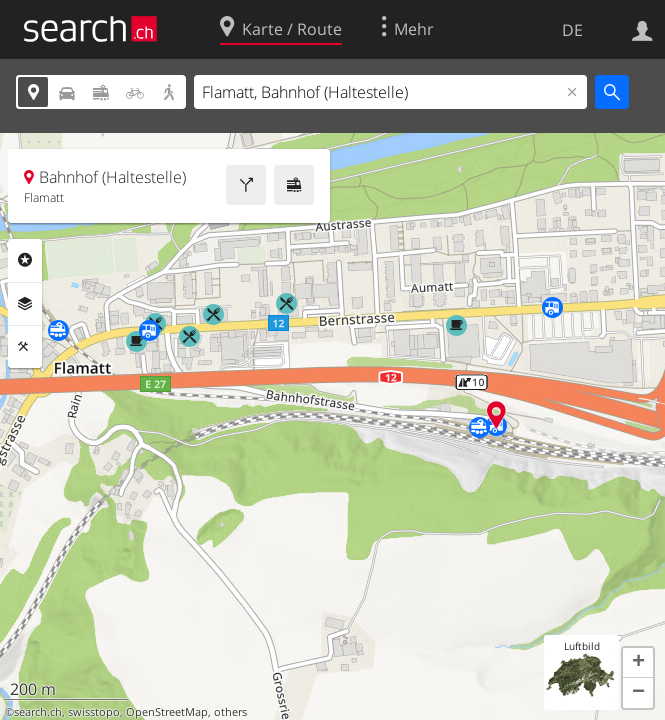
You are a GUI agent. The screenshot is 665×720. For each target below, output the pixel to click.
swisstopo (94, 712)
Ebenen (25, 304)
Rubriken (25, 260)
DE (572, 30)
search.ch (38, 712)
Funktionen (25, 347)
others (230, 712)
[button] (638, 663)
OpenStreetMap (167, 712)
